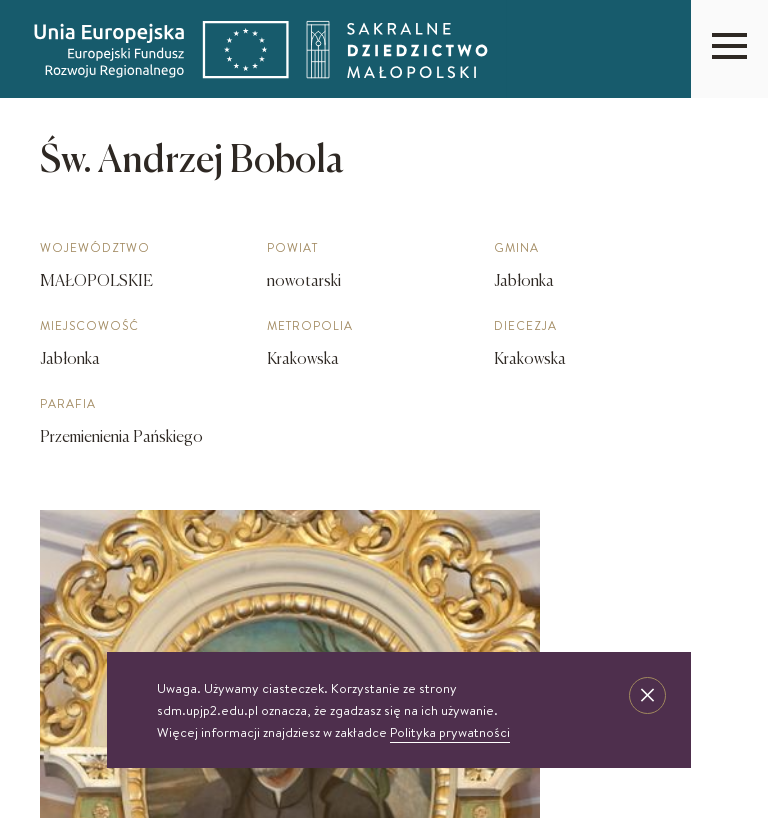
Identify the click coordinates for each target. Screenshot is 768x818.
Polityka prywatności (450, 732)
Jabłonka (70, 360)
